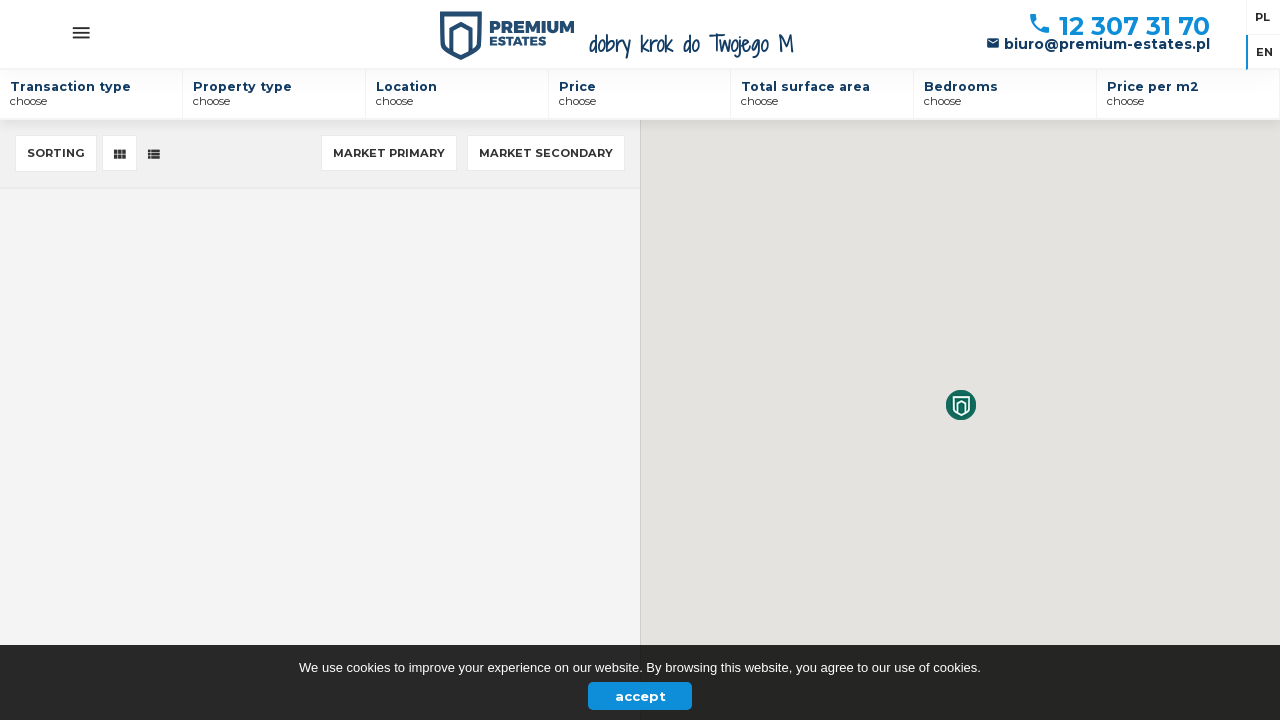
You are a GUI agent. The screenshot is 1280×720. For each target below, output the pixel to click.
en (1264, 52)
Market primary (389, 153)
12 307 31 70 (1118, 26)
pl (1262, 17)
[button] (961, 405)
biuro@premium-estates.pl (1098, 44)
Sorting (56, 153)
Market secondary (546, 153)
